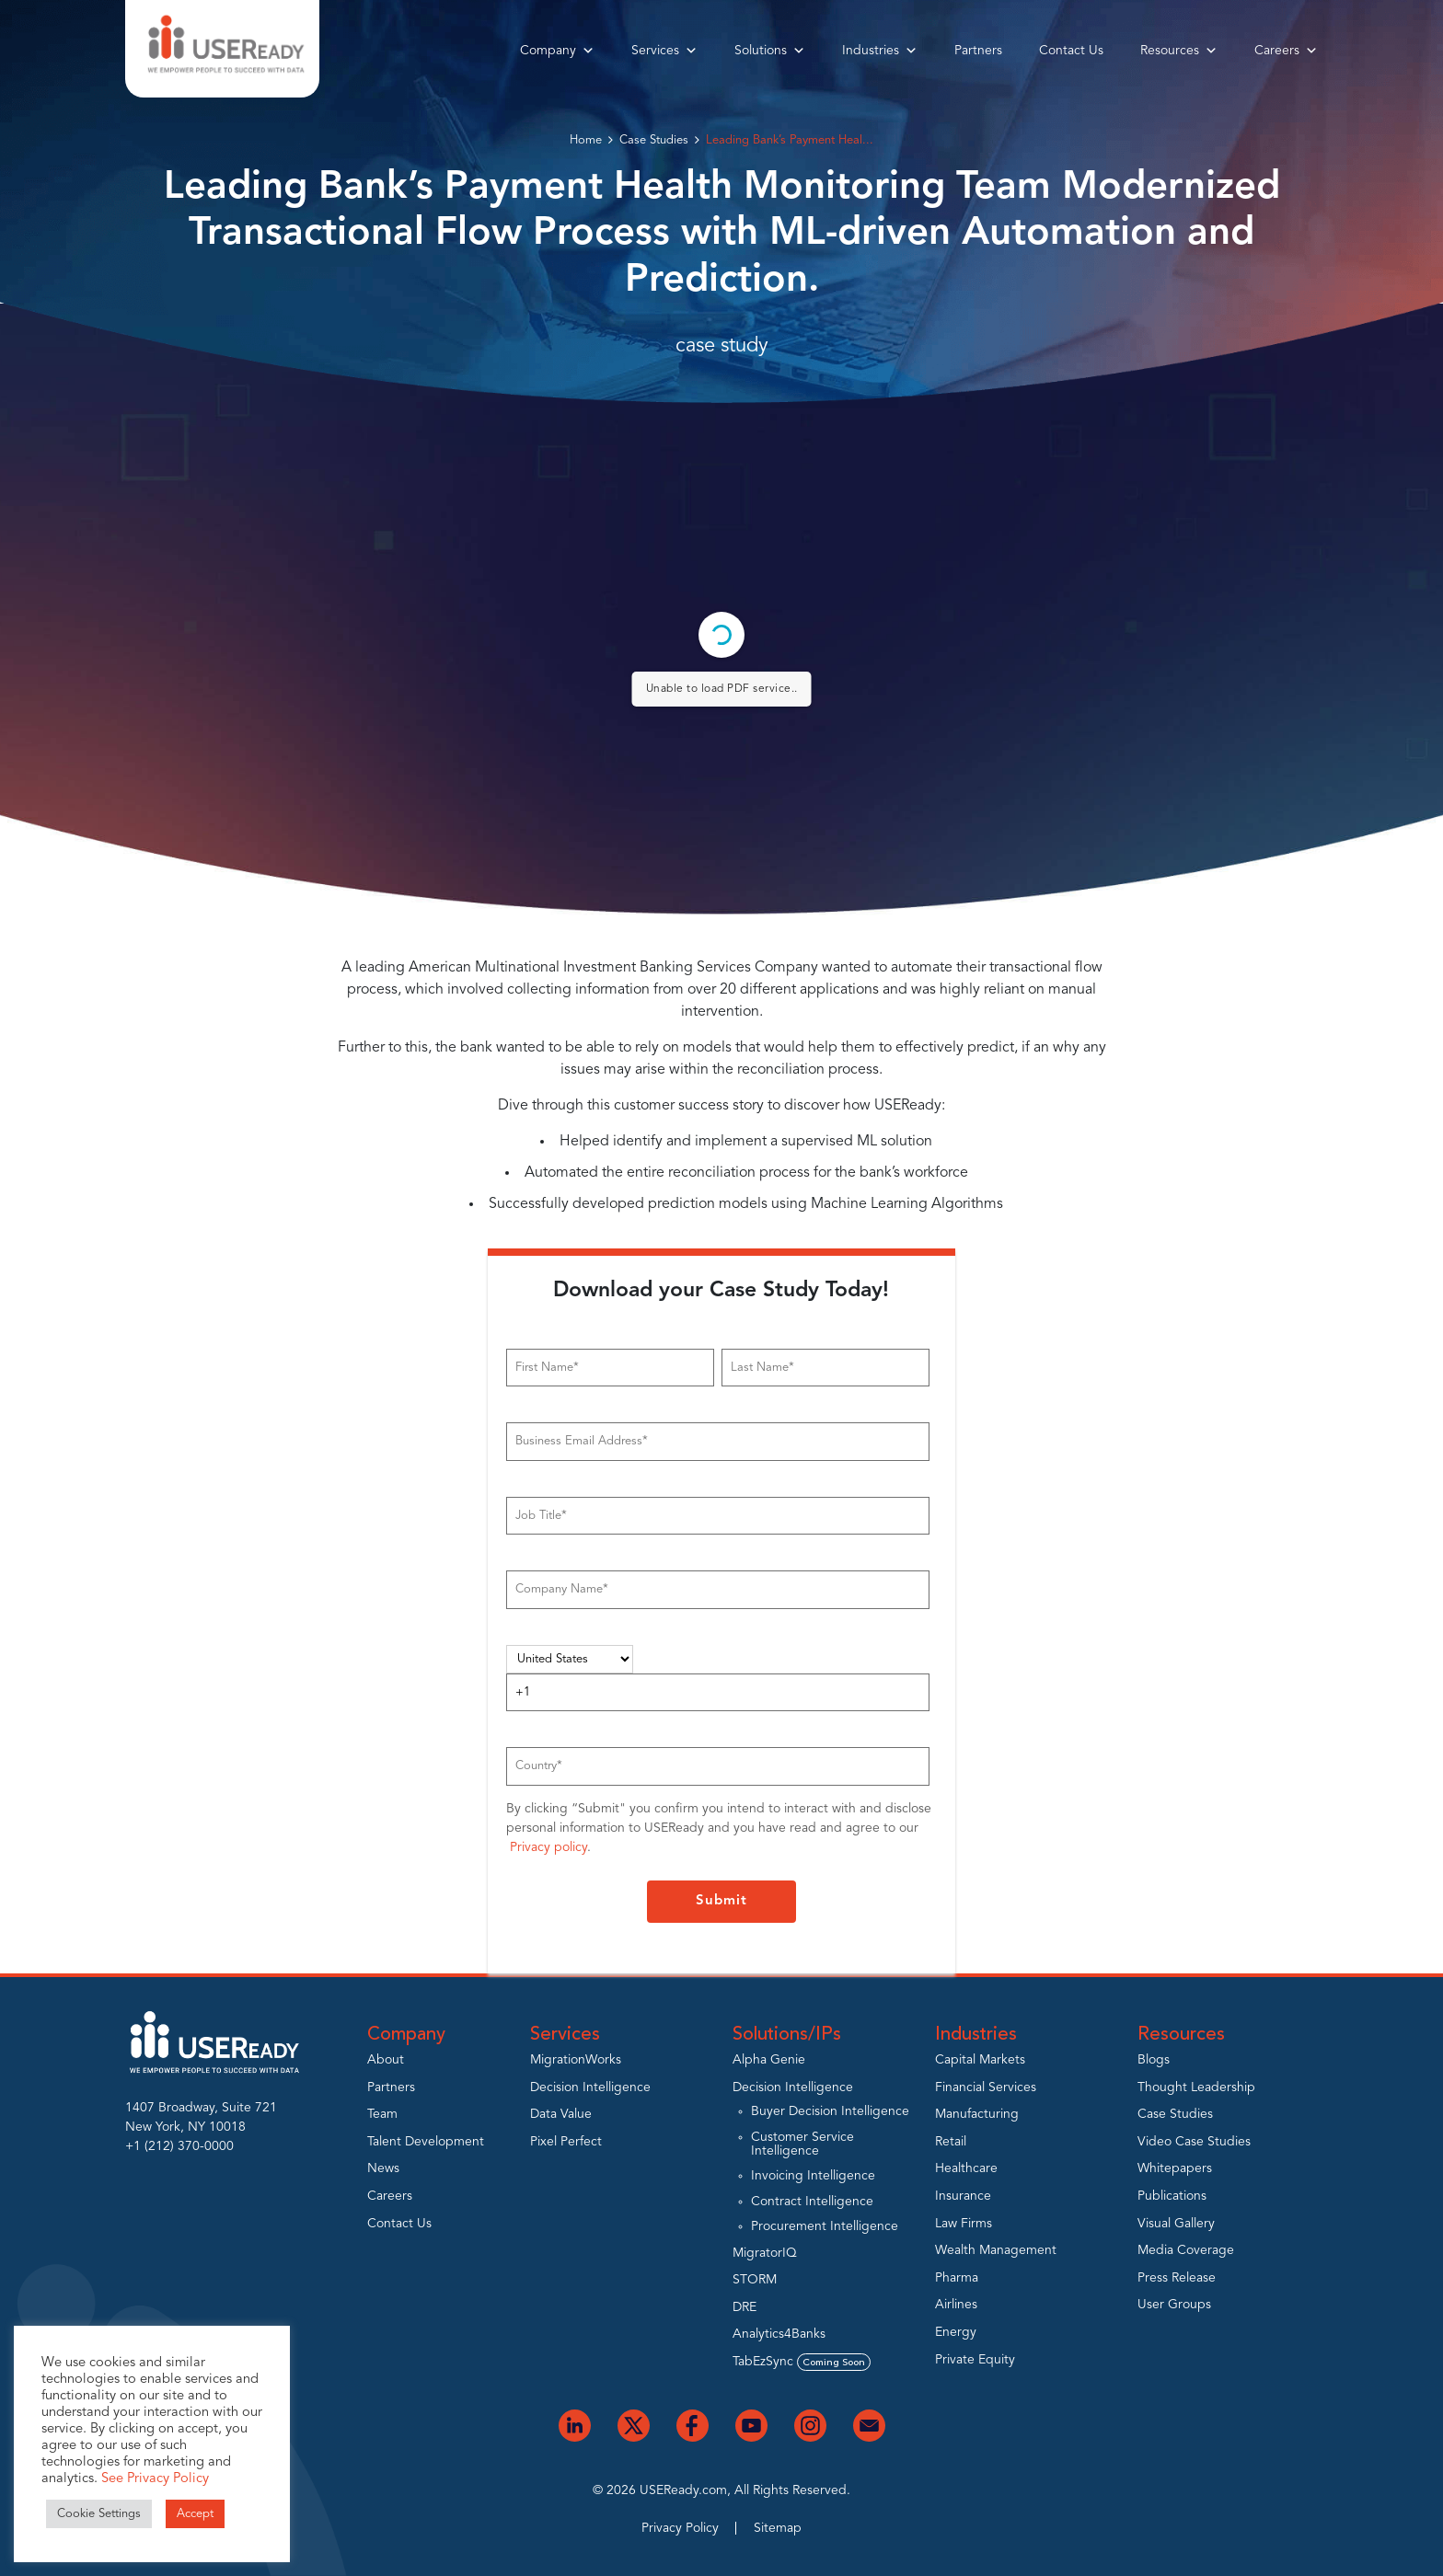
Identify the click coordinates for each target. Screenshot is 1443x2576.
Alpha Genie (769, 2059)
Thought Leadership (1196, 2087)
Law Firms (963, 2223)
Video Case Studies (1194, 2141)
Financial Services (985, 2087)
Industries (880, 50)
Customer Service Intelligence (802, 2144)
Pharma (956, 2277)
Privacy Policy (680, 2528)
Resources (1179, 50)
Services (664, 50)
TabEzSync (802, 2361)
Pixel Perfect (566, 2141)
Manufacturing (977, 2114)
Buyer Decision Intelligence (830, 2111)
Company (557, 50)
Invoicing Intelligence (813, 2175)
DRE (744, 2307)
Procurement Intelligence (824, 2226)
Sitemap (778, 2528)
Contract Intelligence (812, 2201)
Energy (955, 2332)
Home (586, 140)
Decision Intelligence (590, 2087)
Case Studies (653, 140)
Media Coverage (1185, 2250)
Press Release (1176, 2277)
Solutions (769, 50)
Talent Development (425, 2141)
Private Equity (975, 2359)
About (385, 2059)
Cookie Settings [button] (99, 2514)
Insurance (963, 2196)
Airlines (956, 2304)
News (383, 2168)
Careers (1286, 50)
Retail (950, 2141)
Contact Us (1071, 50)
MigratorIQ (765, 2253)
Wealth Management (995, 2250)
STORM (755, 2279)
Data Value (561, 2114)
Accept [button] (195, 2514)
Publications (1171, 2196)
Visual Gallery (1176, 2223)
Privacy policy (548, 1847)
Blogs (1153, 2059)
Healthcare (966, 2168)
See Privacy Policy (155, 2479)
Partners (978, 50)
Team (382, 2114)
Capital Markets (980, 2059)
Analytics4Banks (779, 2334)
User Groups (1174, 2304)
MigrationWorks (575, 2059)
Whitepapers (1174, 2168)
